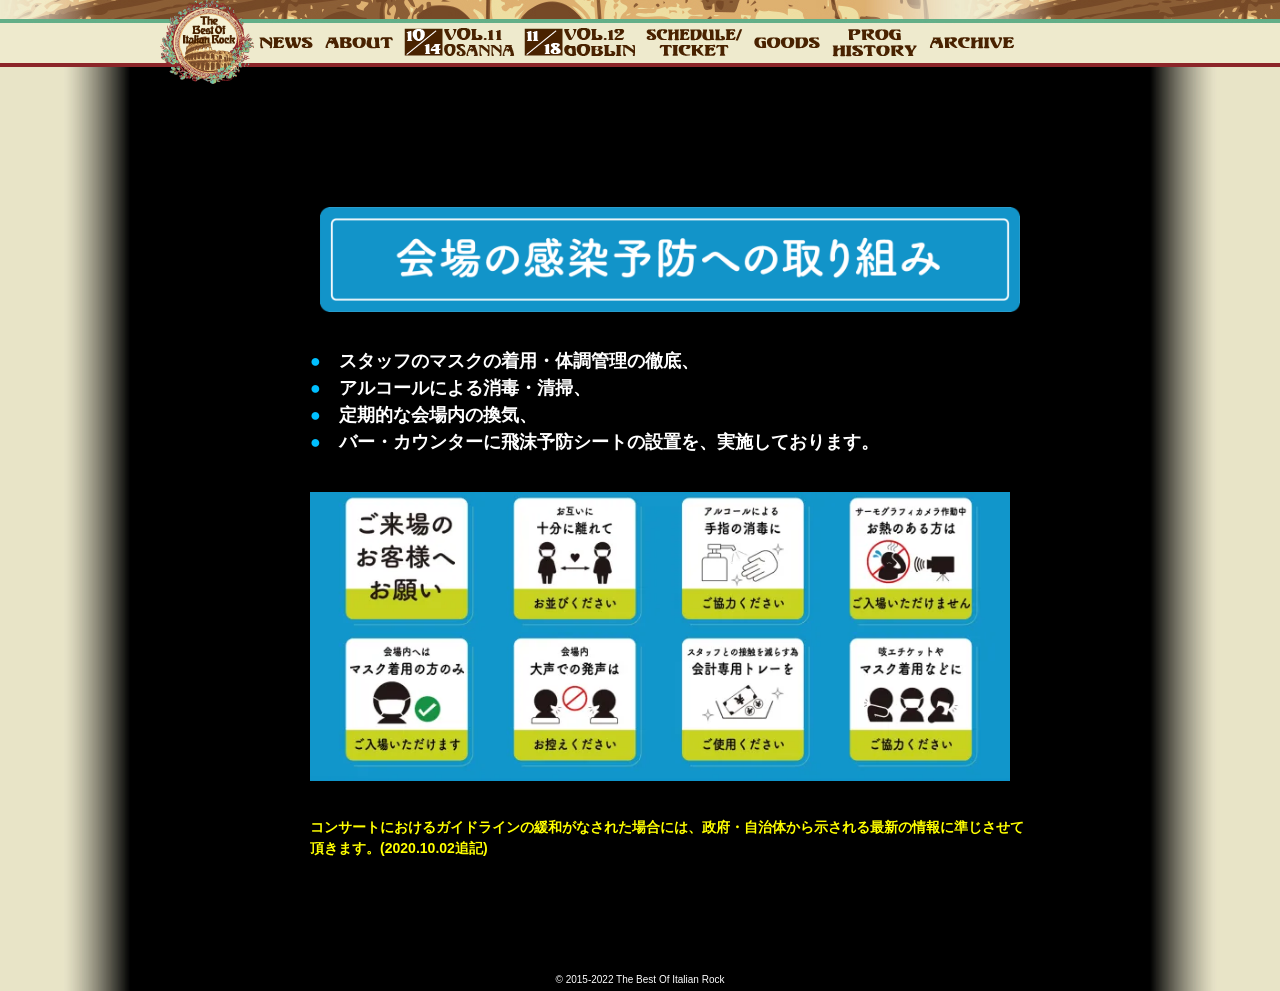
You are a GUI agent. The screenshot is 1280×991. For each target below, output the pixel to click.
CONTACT (1067, 42)
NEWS (286, 42)
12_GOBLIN (580, 42)
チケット (694, 42)
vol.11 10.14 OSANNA (460, 42)
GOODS (787, 42)
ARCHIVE (971, 42)
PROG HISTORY (874, 42)
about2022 (359, 42)
